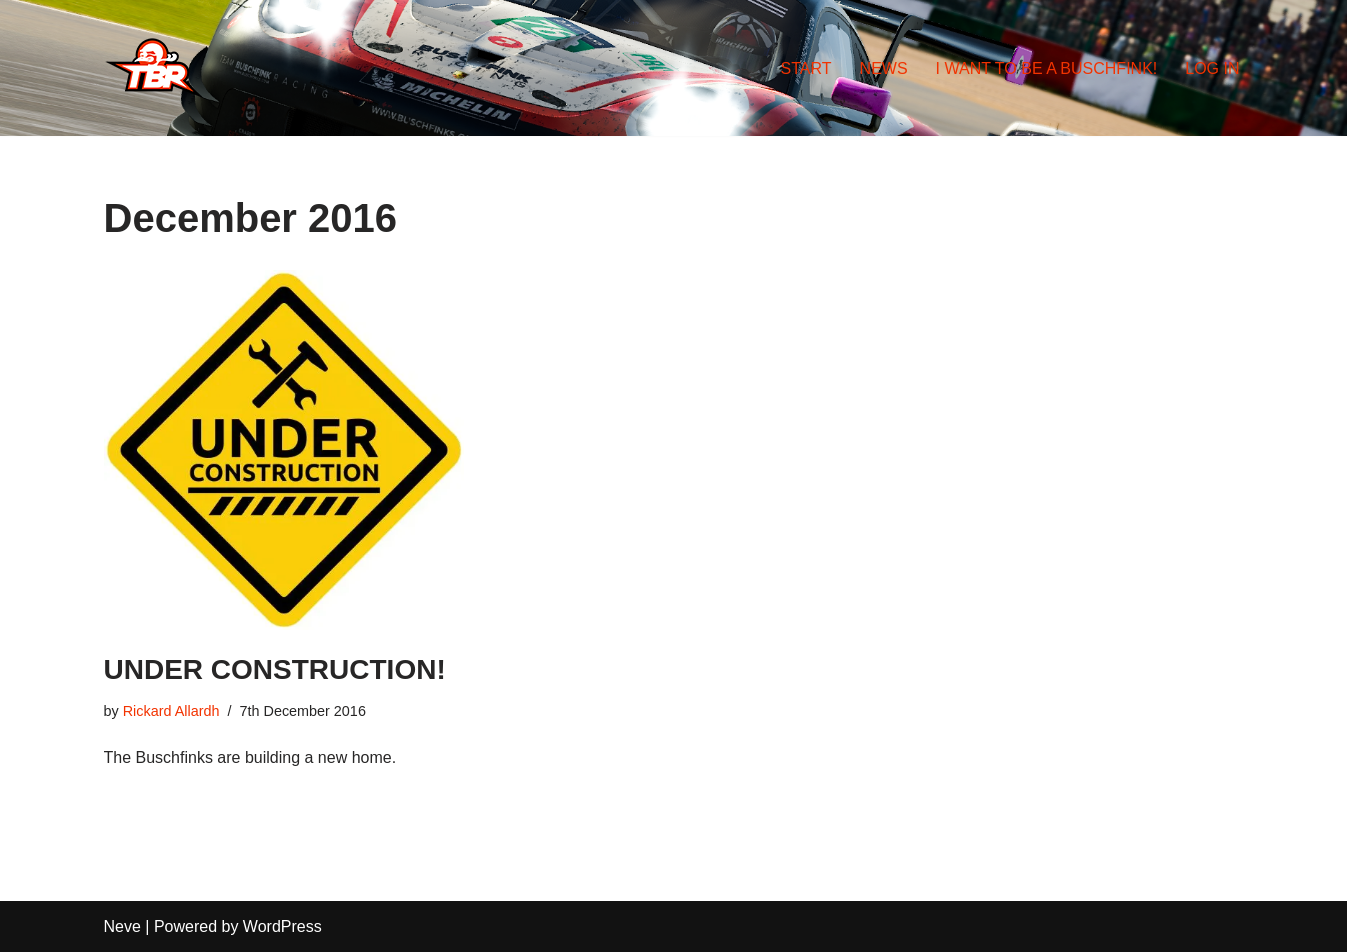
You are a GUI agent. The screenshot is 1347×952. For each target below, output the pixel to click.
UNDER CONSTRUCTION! (275, 669)
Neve (122, 926)
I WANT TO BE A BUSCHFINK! (1047, 68)
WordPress (282, 926)
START (806, 68)
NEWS (884, 68)
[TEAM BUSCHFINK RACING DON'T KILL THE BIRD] (154, 68)
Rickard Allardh (171, 711)
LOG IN (1212, 68)
